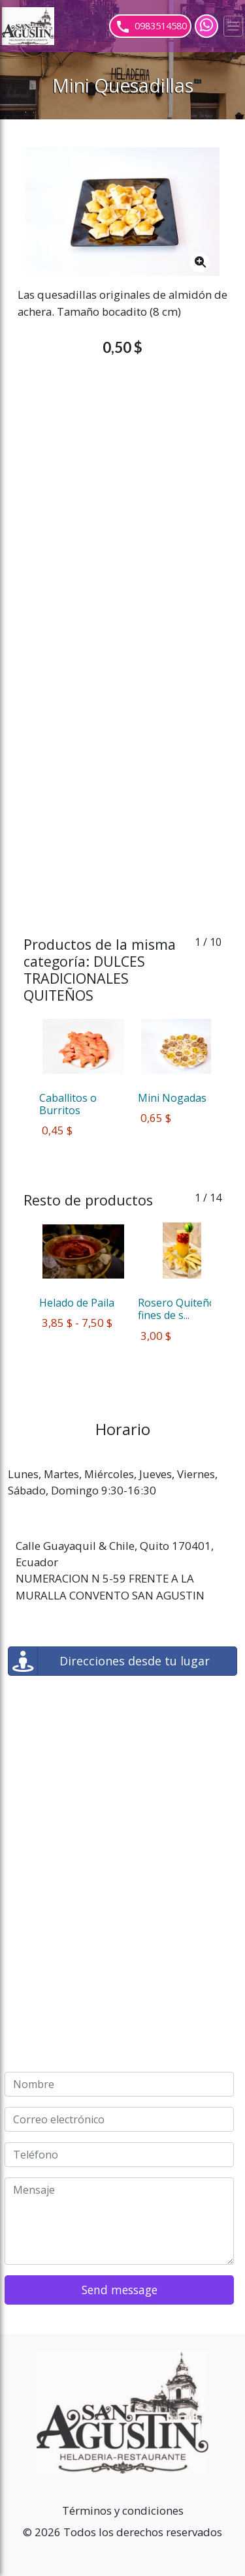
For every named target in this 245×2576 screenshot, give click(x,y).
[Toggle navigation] (233, 26)
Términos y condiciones (123, 2510)
